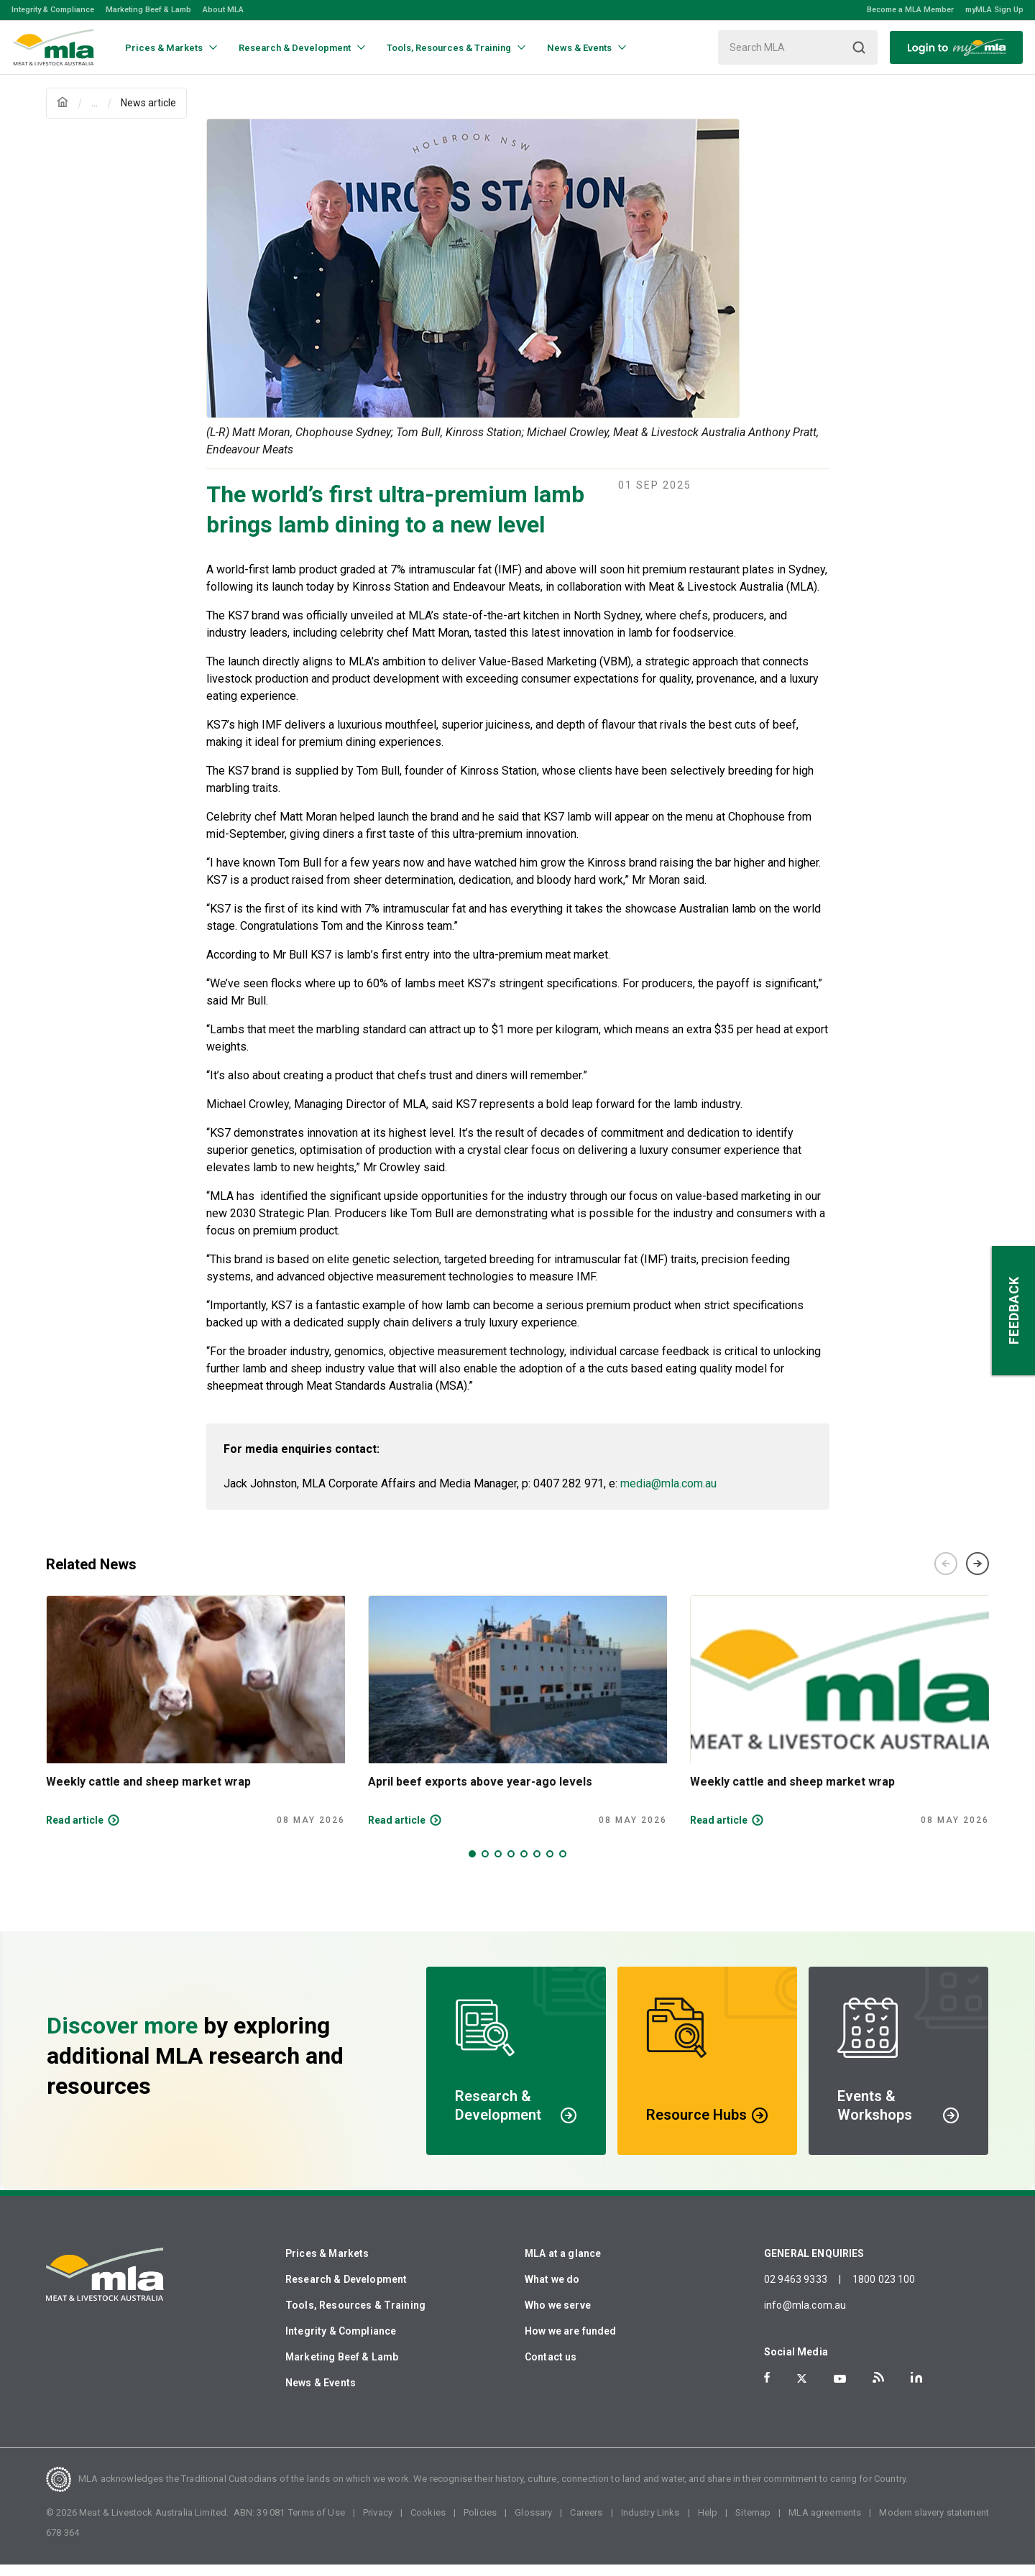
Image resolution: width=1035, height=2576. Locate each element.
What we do (552, 2290)
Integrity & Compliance (53, 9)
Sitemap (752, 2524)
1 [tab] (472, 1865)
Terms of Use (316, 2524)
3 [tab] (498, 1865)
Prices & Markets (327, 2265)
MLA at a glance (563, 2265)
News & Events (320, 2394)
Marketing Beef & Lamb (148, 9)
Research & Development (346, 2290)
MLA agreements (824, 2524)
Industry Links (650, 2524)
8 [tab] (562, 1865)
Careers (586, 2524)
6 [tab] (536, 1865)
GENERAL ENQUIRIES (814, 2265)
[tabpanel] (195, 1722)
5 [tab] (524, 1865)
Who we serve (558, 2316)
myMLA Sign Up (994, 9)
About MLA (223, 9)
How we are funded (571, 2342)
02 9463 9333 (795, 2290)
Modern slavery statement (934, 2524)
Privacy (377, 2524)
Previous (945, 1575)
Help (708, 2524)
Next (977, 1575)
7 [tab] (549, 1865)
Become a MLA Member (910, 9)
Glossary (533, 2524)
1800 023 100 (884, 2290)
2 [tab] (485, 1865)
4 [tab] (511, 1865)
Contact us (551, 2368)
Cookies (428, 2524)
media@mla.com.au (668, 1495)
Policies (480, 2524)
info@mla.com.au (805, 2316)
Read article (75, 1831)
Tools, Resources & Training (355, 2316)
